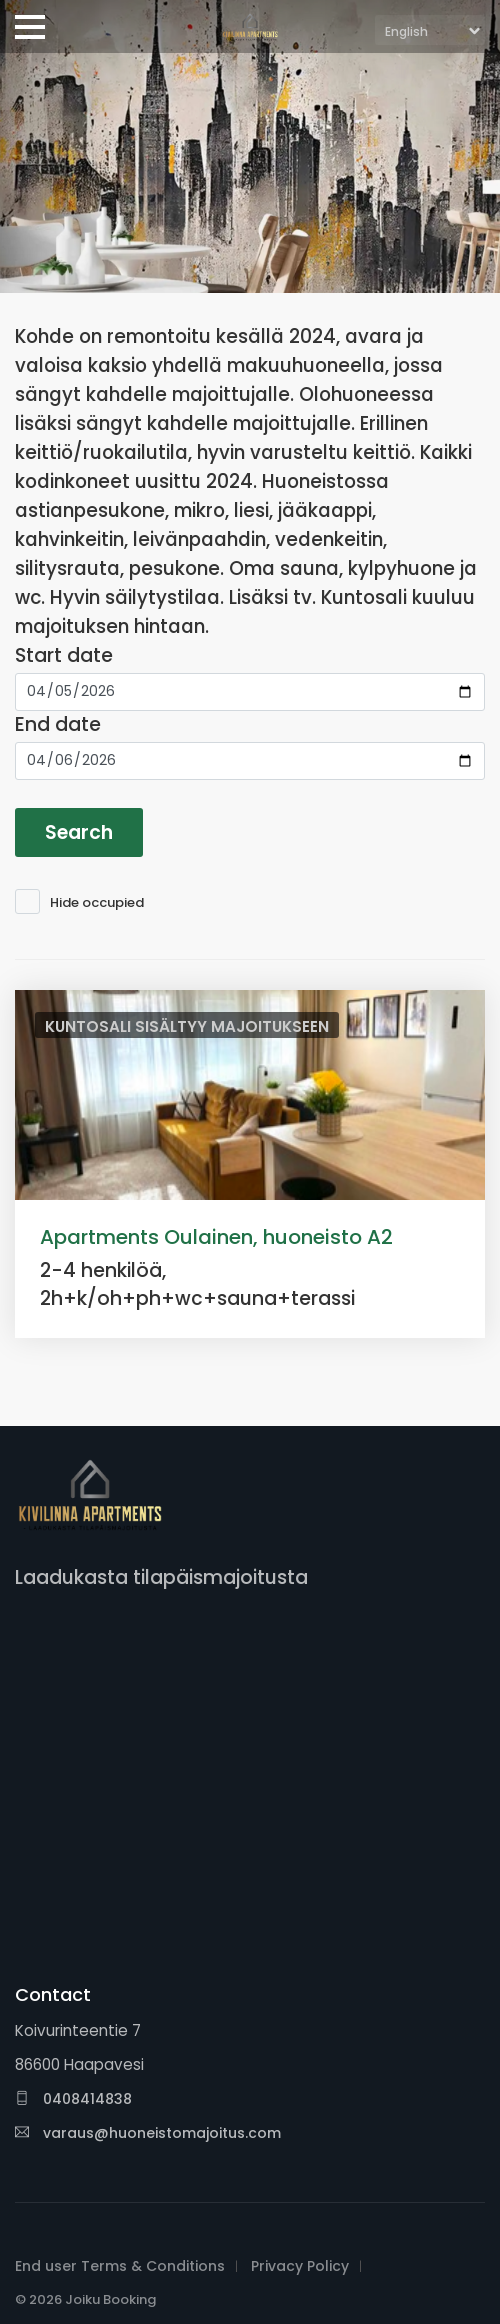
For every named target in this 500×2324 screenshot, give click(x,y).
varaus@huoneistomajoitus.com (148, 2133)
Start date (64, 655)
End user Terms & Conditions (120, 2266)
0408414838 (73, 2099)
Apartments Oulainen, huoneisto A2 (216, 1237)
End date (58, 724)
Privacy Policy (300, 2266)
